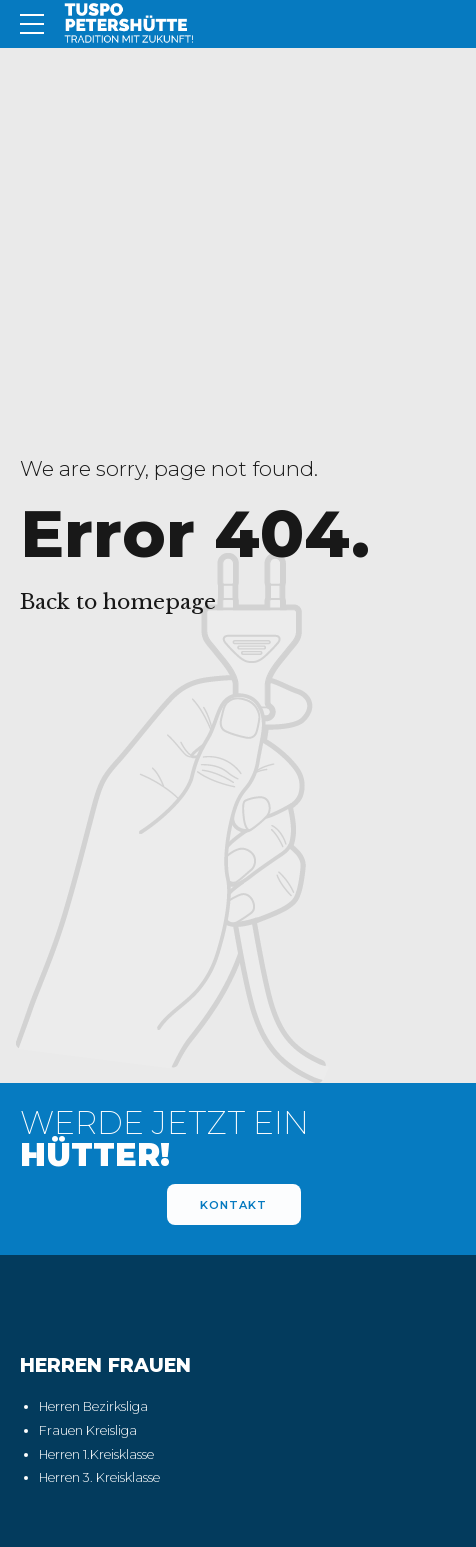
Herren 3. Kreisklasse (99, 1478)
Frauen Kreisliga (88, 1431)
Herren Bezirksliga (93, 1407)
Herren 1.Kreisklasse (96, 1454)
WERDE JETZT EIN (164, 1139)
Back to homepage (118, 602)
